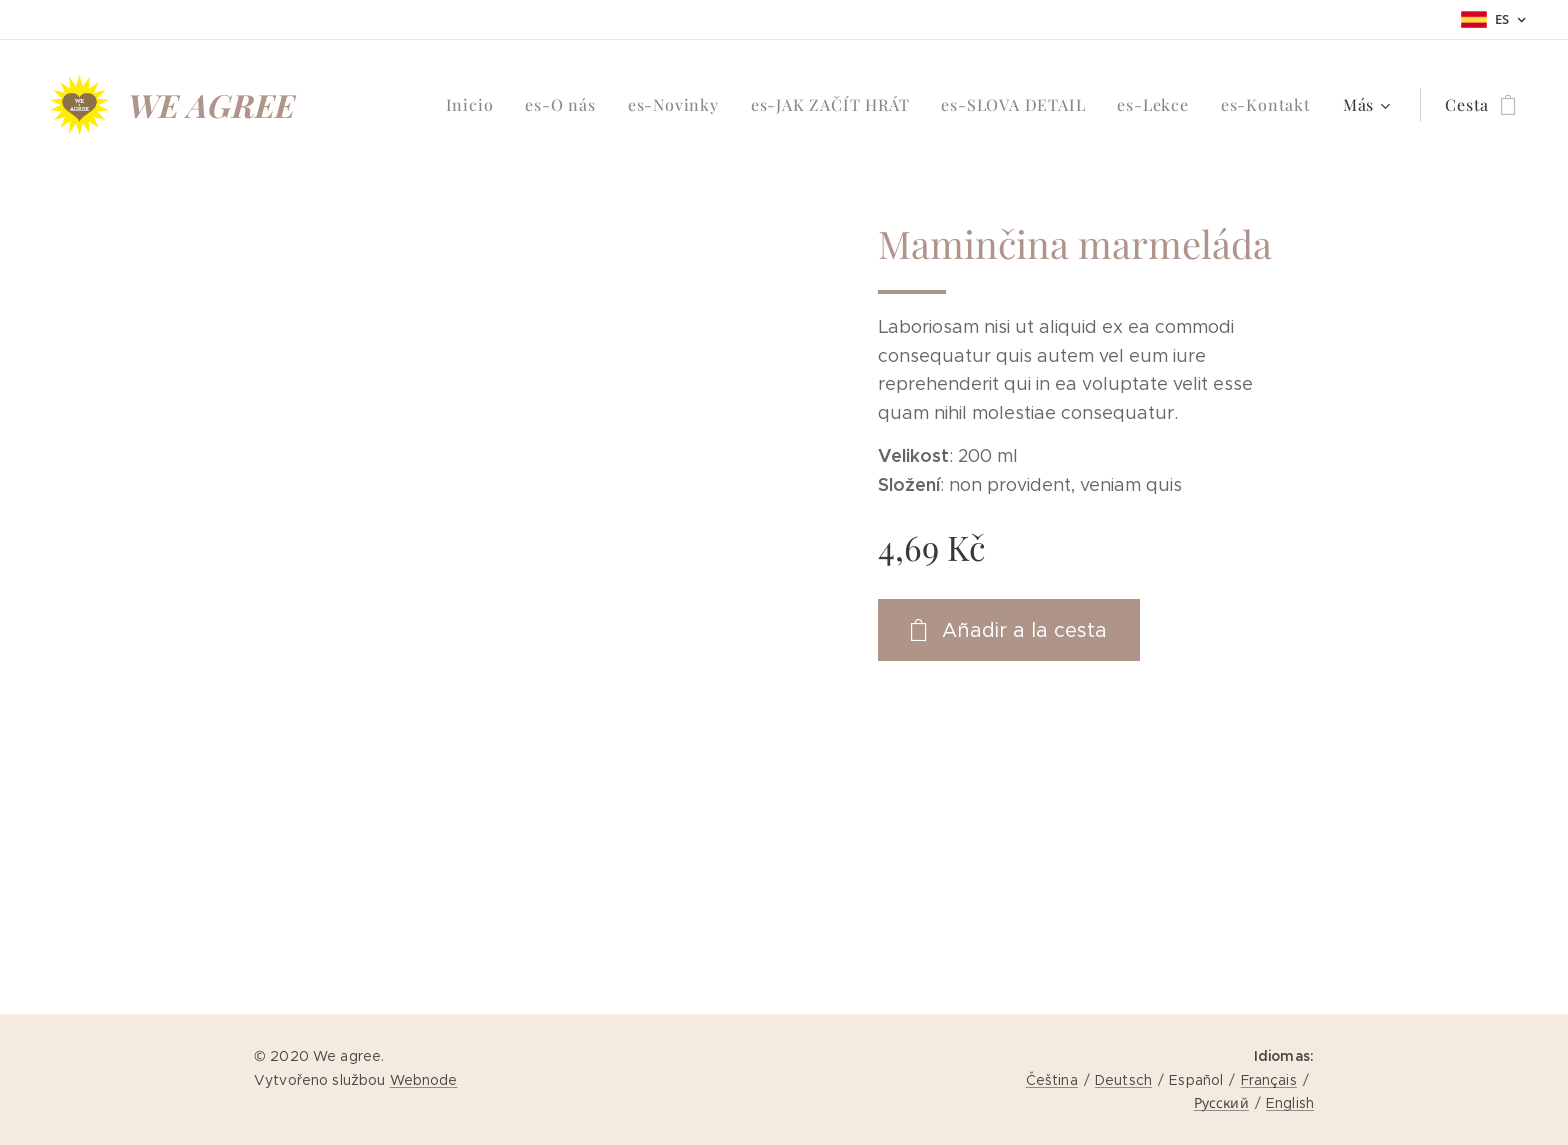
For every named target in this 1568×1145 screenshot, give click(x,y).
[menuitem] (475, 105)
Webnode (424, 1080)
